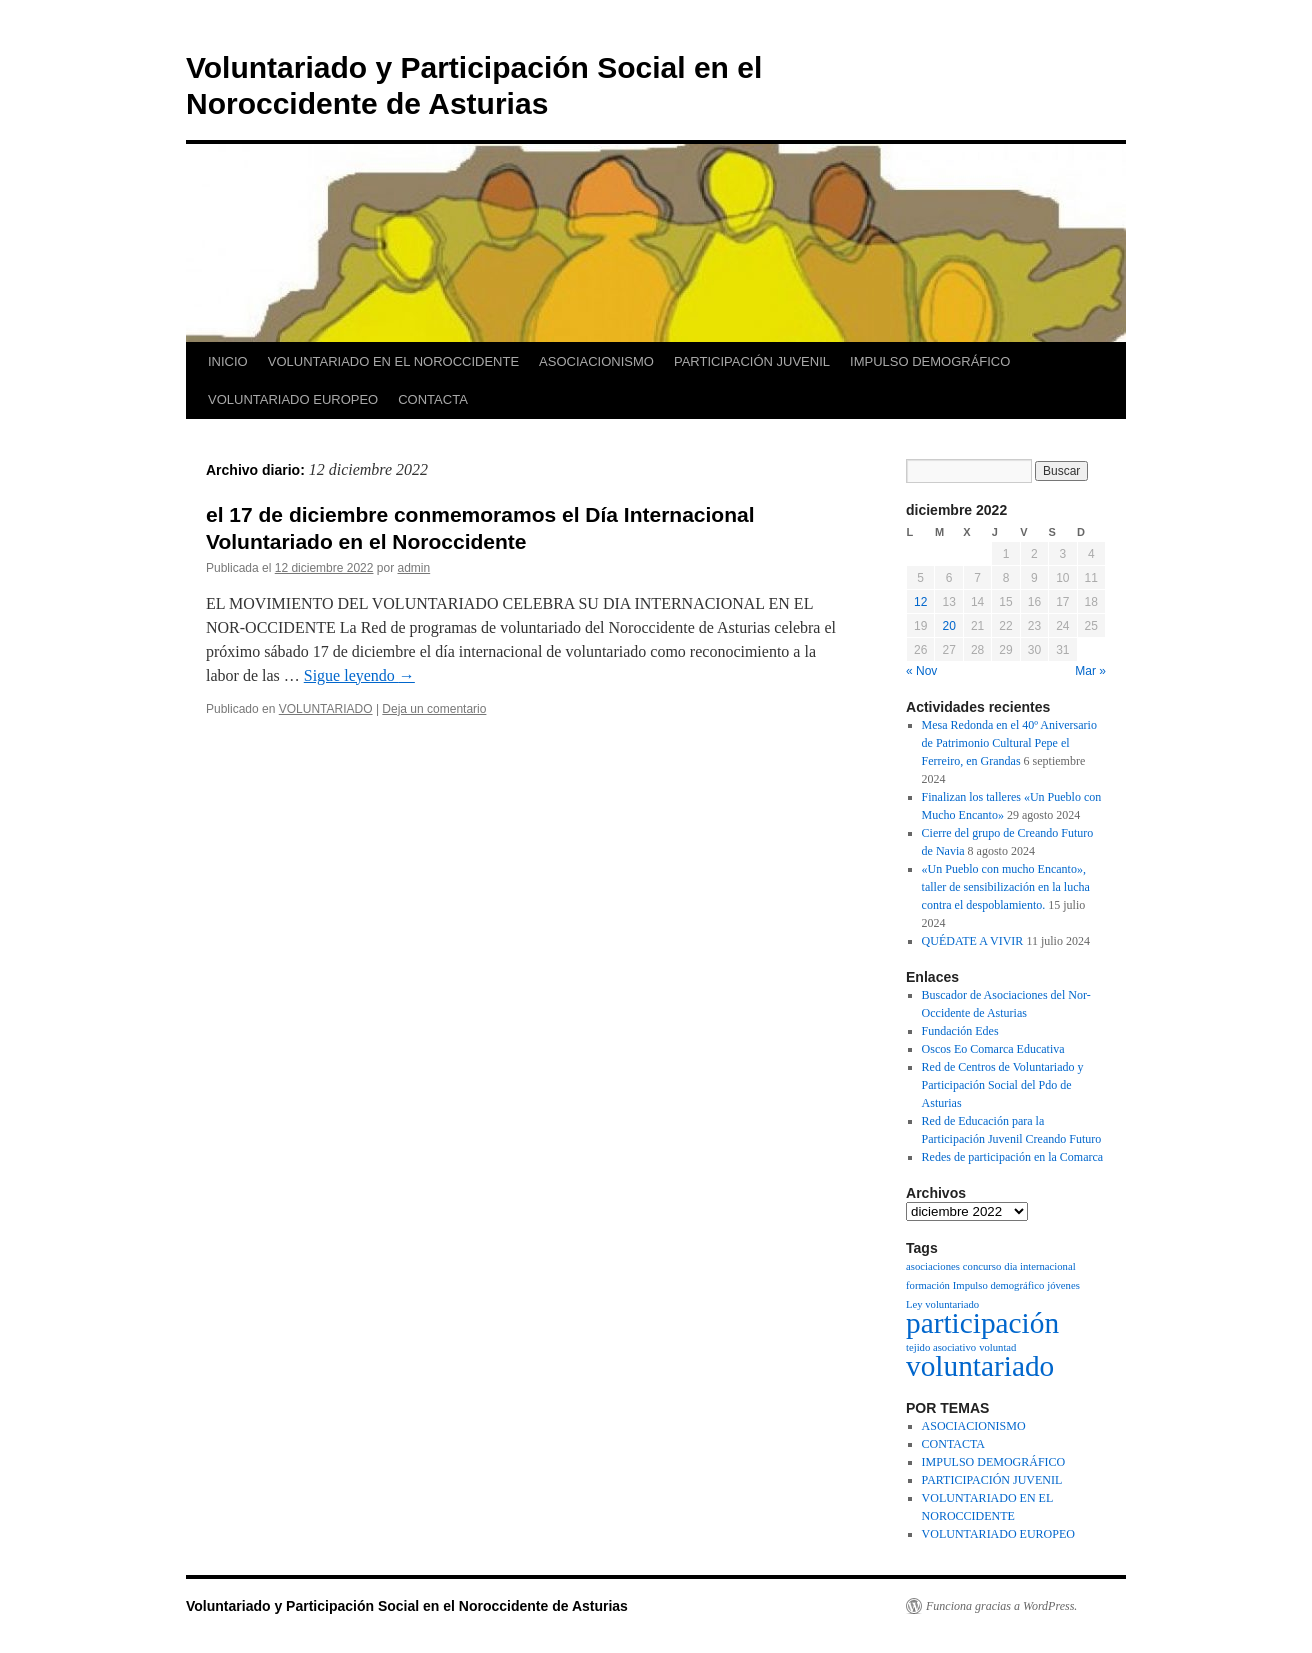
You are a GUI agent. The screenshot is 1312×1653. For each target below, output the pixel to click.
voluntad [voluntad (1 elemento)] (997, 1347)
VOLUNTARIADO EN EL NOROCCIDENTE (393, 361)
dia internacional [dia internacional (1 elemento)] (1039, 1266)
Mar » (1090, 671)
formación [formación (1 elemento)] (928, 1285)
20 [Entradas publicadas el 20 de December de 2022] (948, 626)
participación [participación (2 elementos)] (982, 1323)
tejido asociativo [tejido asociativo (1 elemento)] (941, 1347)
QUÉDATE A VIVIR (973, 941)
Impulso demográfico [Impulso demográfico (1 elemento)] (998, 1285)
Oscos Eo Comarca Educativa (993, 1049)
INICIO (228, 361)
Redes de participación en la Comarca (1013, 1157)
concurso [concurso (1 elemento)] (982, 1266)
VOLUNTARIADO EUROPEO (293, 399)
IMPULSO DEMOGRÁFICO (930, 361)
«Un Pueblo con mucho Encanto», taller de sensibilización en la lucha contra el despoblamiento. (1006, 887)
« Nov (921, 671)
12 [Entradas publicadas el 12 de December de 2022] (920, 602)
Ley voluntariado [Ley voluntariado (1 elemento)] (942, 1304)
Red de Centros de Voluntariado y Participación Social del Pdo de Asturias (1003, 1085)
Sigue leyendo (359, 675)
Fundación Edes (960, 1031)
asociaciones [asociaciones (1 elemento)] (933, 1266)
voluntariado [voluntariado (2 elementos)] (980, 1366)
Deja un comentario (434, 709)
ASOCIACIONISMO (596, 361)
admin (414, 568)
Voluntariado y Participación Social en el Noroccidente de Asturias (407, 1606)
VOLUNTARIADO (326, 709)
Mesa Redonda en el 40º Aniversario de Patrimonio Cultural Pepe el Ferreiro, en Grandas (1009, 743)
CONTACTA (433, 399)
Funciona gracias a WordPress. (1001, 1606)
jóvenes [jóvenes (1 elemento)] (1063, 1285)
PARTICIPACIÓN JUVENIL (752, 361)
